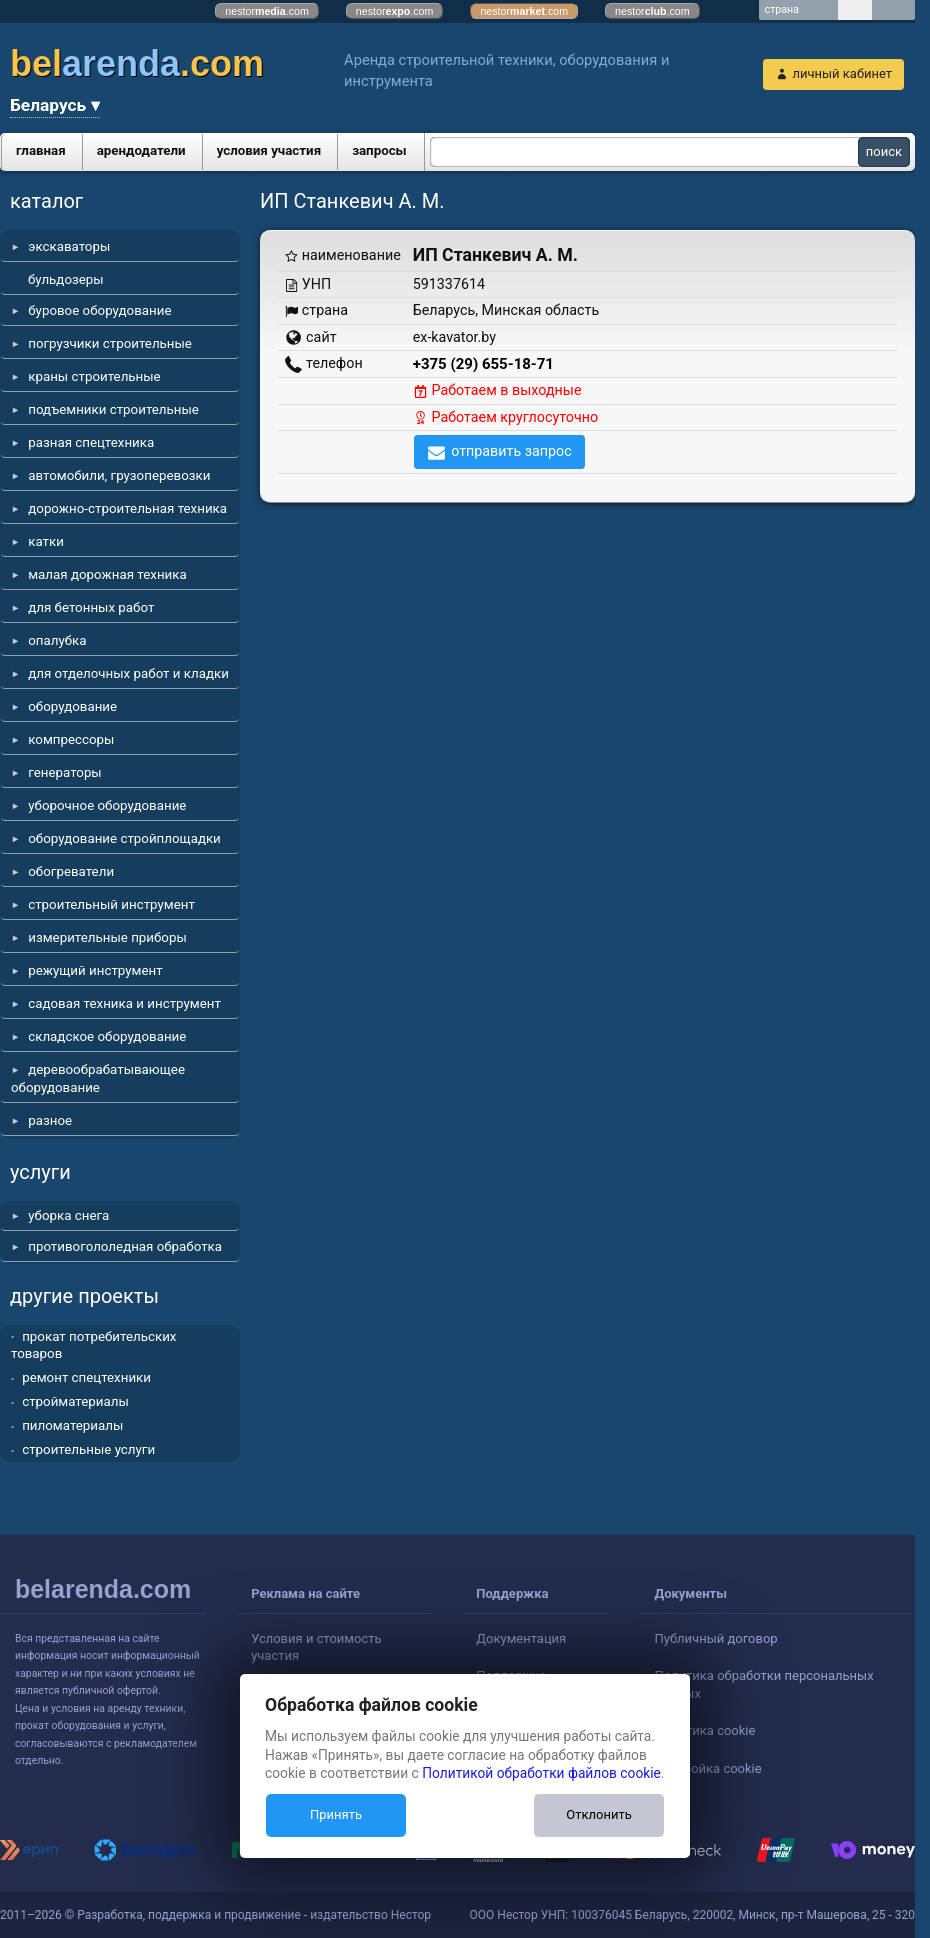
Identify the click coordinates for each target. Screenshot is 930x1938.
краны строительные (94, 376)
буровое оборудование (99, 310)
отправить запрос (511, 451)
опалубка (57, 640)
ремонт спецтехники (86, 1377)
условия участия (269, 150)
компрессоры (71, 739)
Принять (336, 1814)
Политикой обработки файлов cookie (541, 1773)
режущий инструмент (95, 970)
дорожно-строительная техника (127, 508)
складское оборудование (107, 1036)
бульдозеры (66, 279)
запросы (379, 150)
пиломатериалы (72, 1425)
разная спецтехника (91, 442)
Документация (521, 1638)
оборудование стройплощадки (124, 838)
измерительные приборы (107, 937)
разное (50, 1120)
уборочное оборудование (107, 805)
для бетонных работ (91, 607)
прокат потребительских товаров (93, 1345)
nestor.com (267, 11)
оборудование (72, 706)
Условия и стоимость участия (316, 1647)
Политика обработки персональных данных (763, 1684)
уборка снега (68, 1215)
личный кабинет (842, 73)
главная (41, 150)
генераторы (65, 772)
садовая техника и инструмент (124, 1003)
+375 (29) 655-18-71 (483, 364)
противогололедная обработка (125, 1246)
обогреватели (71, 871)
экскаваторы (69, 246)
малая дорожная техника (107, 574)
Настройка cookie (707, 1768)
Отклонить (598, 1814)
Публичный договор (715, 1638)
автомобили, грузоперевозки (119, 475)
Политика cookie (704, 1730)
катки (46, 541)
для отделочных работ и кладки (128, 673)
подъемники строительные (113, 409)
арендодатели (141, 150)
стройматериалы (75, 1401)
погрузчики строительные (110, 343)
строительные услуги (88, 1449)
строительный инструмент (111, 904)
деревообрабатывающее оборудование (98, 1078)
